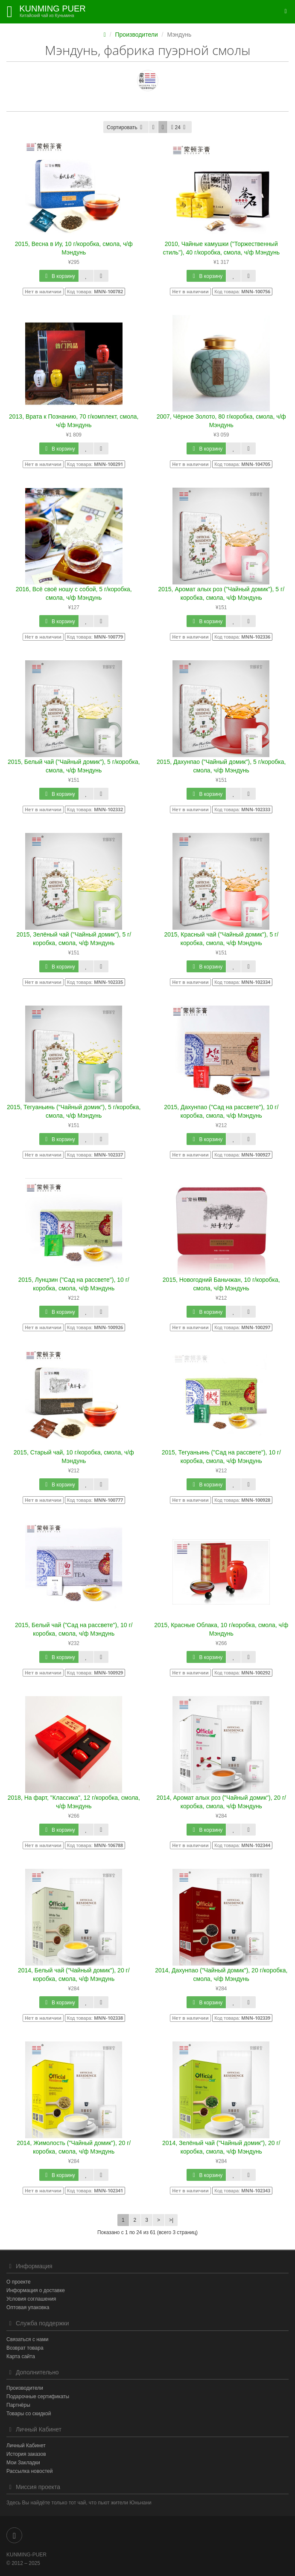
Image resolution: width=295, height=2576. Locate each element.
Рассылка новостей (29, 2471)
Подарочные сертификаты (37, 2397)
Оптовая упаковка (27, 2307)
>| (171, 2220)
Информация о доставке (35, 2290)
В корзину (59, 276)
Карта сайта (20, 2356)
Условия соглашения (31, 2299)
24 (179, 127)
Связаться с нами (27, 2339)
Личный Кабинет (26, 2446)
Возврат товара (25, 2348)
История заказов (26, 2454)
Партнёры (18, 2405)
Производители (136, 34)
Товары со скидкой (28, 2414)
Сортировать (126, 127)
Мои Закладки (23, 2463)
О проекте (18, 2282)
